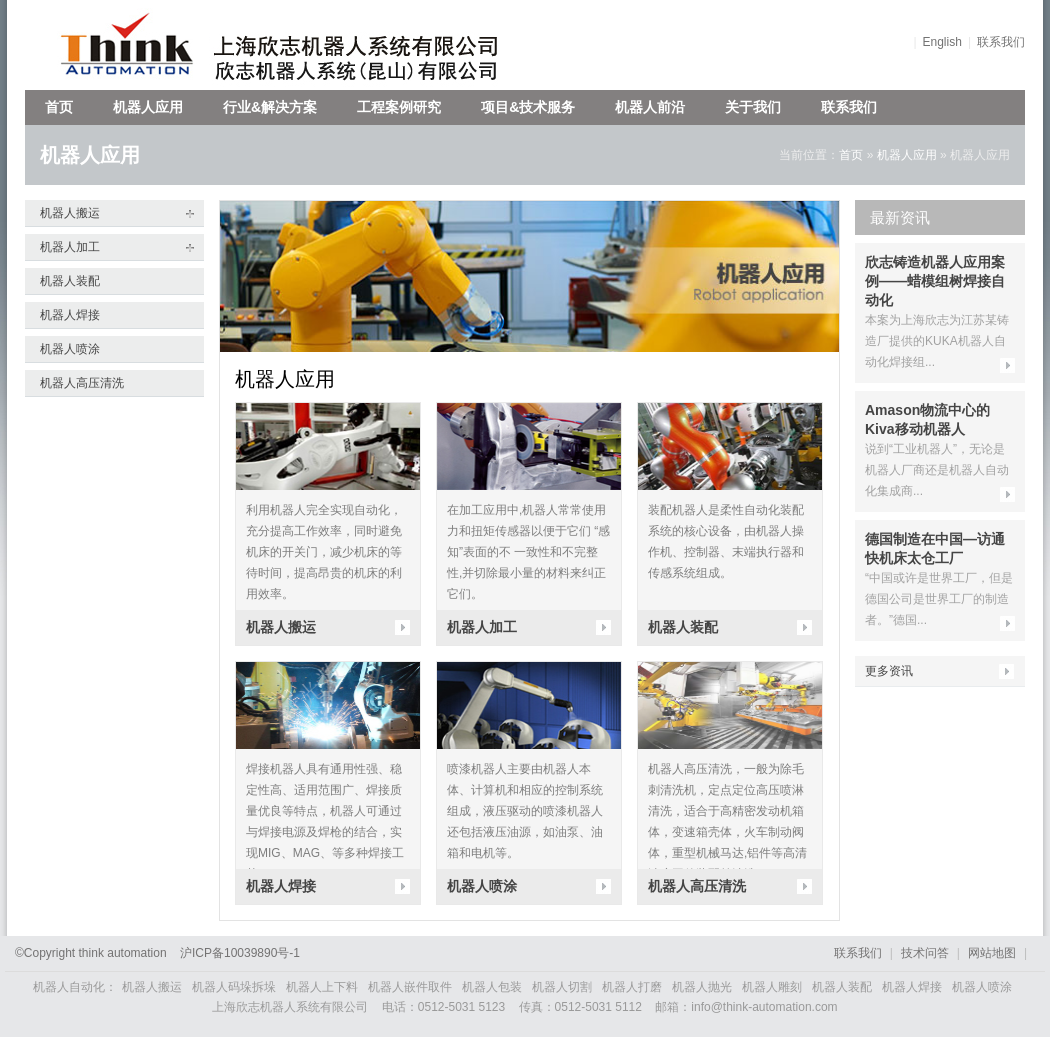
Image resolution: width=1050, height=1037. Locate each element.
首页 (59, 107)
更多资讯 (889, 671)
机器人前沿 (650, 107)
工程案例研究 (399, 107)
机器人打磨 (632, 987)
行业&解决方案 (270, 107)
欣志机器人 (117, 45)
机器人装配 (70, 281)
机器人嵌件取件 (410, 987)
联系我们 (1001, 42)
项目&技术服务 (528, 107)
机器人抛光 (702, 987)
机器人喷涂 (70, 349)
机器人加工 (70, 247)
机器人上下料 (322, 987)
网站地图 (992, 953)
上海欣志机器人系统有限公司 (370, 45)
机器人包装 (492, 987)
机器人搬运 (70, 213)
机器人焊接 (70, 315)
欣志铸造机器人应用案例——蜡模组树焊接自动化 (935, 281)
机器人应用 (148, 107)
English (942, 42)
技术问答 (925, 953)
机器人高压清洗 (82, 383)
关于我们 (753, 107)
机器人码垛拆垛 (234, 987)
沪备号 (240, 953)
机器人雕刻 (772, 987)
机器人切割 (562, 987)
